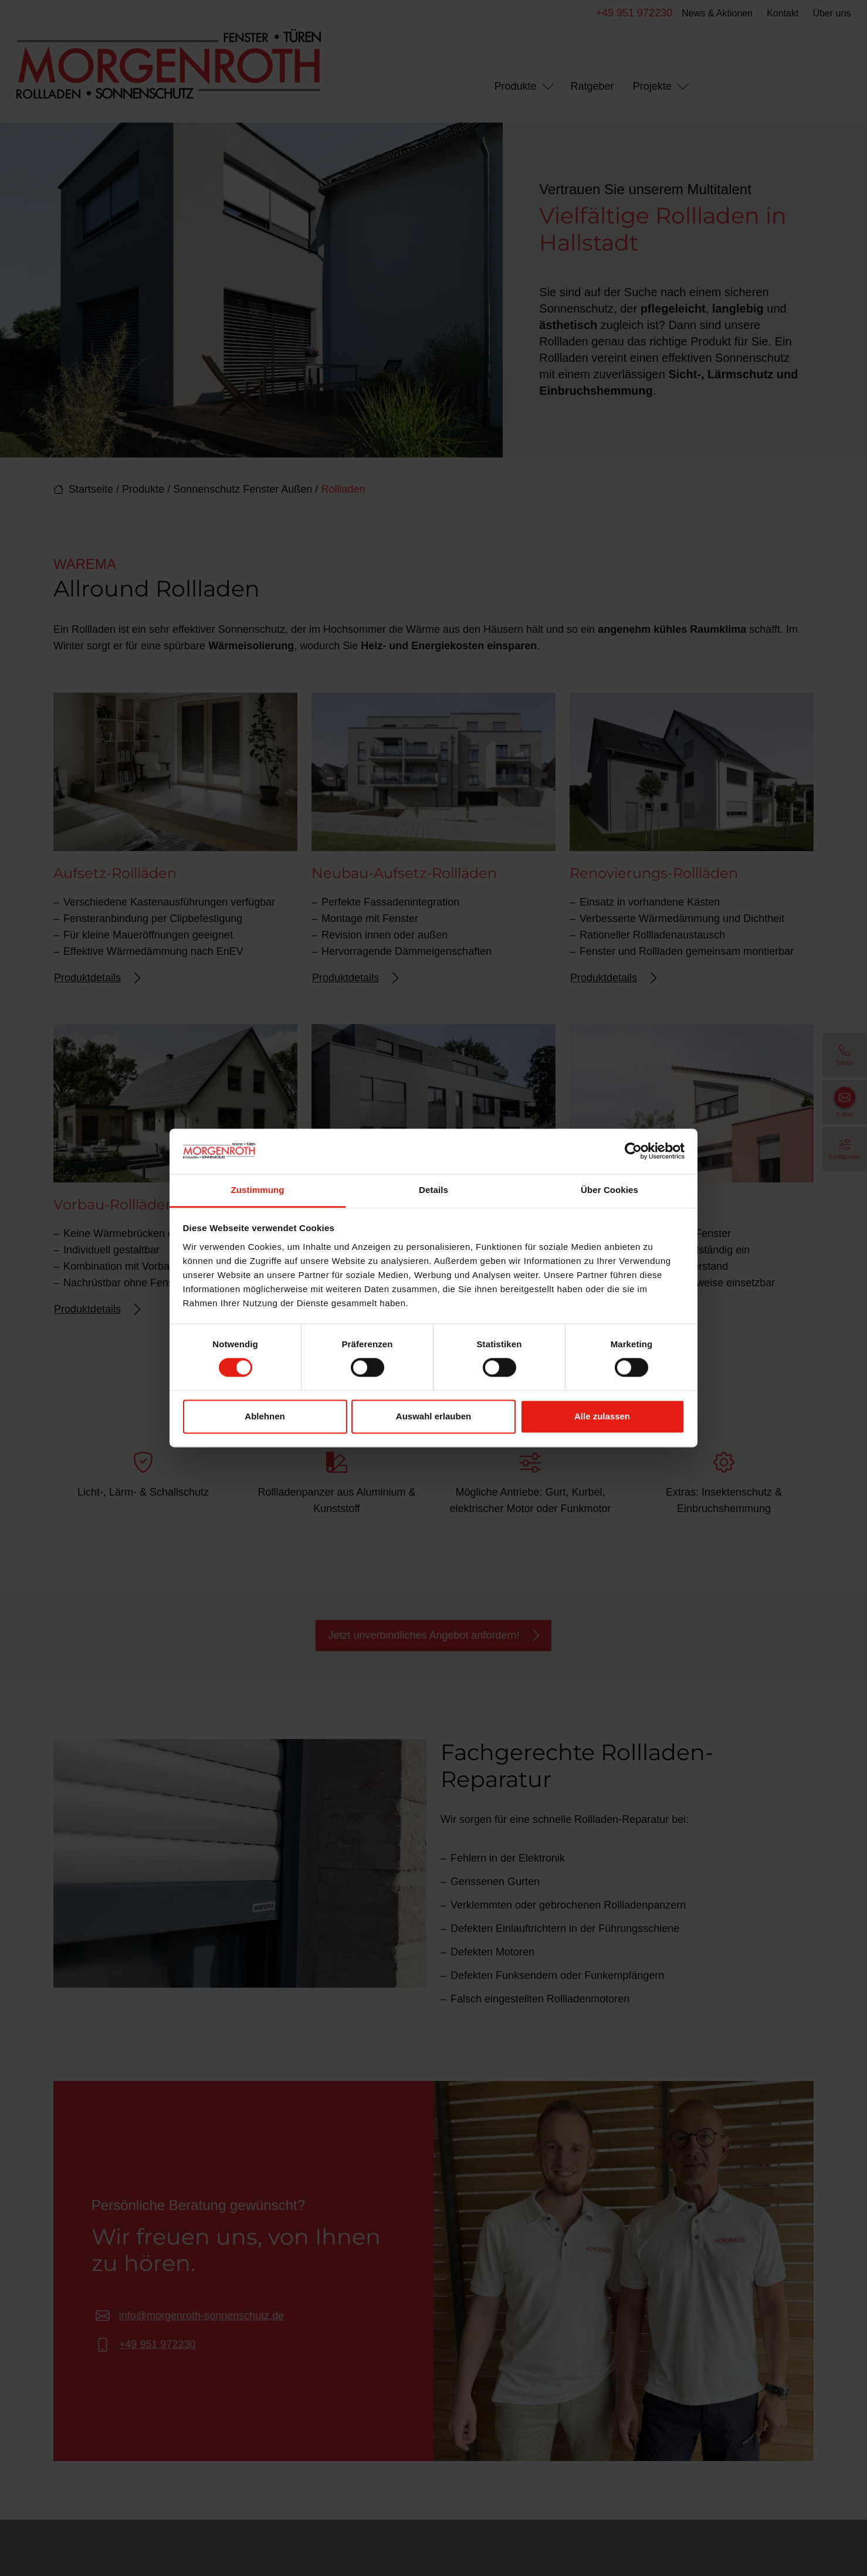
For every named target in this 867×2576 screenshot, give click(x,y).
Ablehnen (265, 1416)
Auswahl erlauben (433, 1416)
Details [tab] (433, 1190)
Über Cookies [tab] (609, 1190)
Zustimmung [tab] (258, 1190)
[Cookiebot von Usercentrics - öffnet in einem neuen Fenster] (633, 1151)
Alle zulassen (602, 1416)
